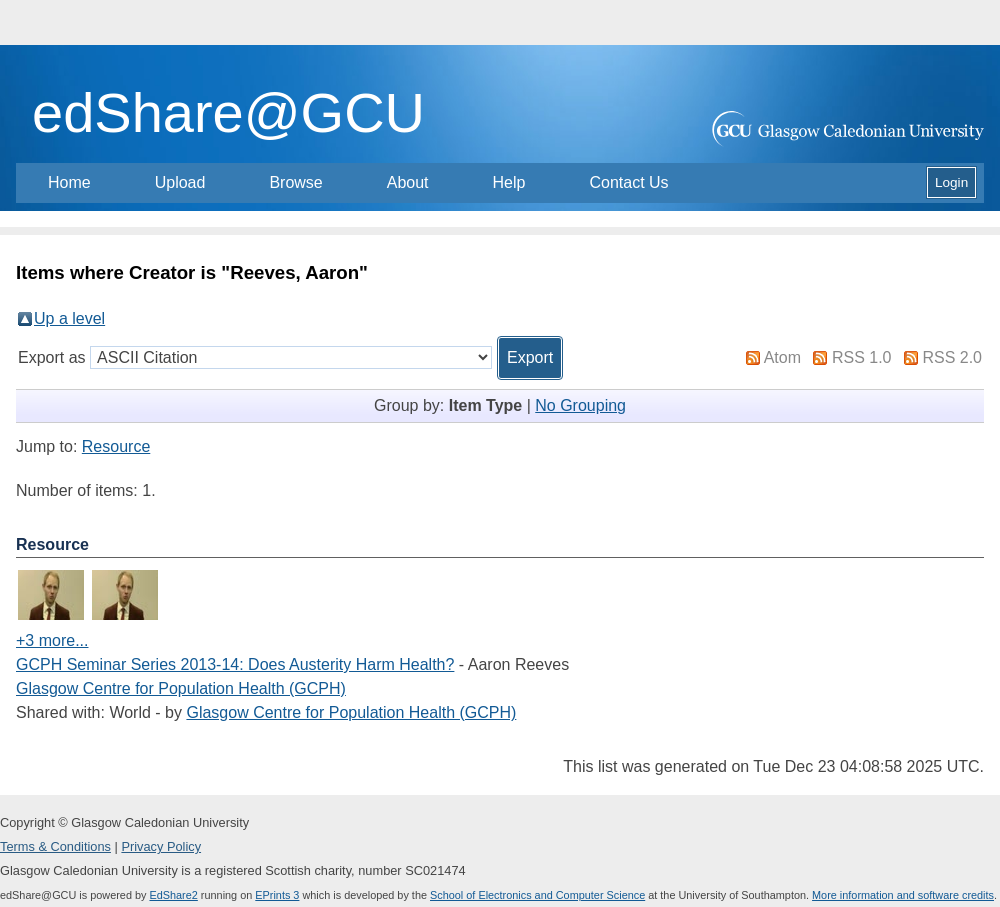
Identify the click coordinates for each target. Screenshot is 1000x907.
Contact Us (628, 182)
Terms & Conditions (55, 846)
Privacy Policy (161, 846)
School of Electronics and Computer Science (537, 895)
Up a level (69, 318)
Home (69, 182)
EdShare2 (173, 895)
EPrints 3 (277, 895)
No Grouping (580, 405)
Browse (295, 182)
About (408, 182)
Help (509, 182)
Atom (782, 357)
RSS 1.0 (862, 357)
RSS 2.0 (952, 357)
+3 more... (52, 640)
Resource (116, 446)
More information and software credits (903, 895)
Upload (180, 182)
